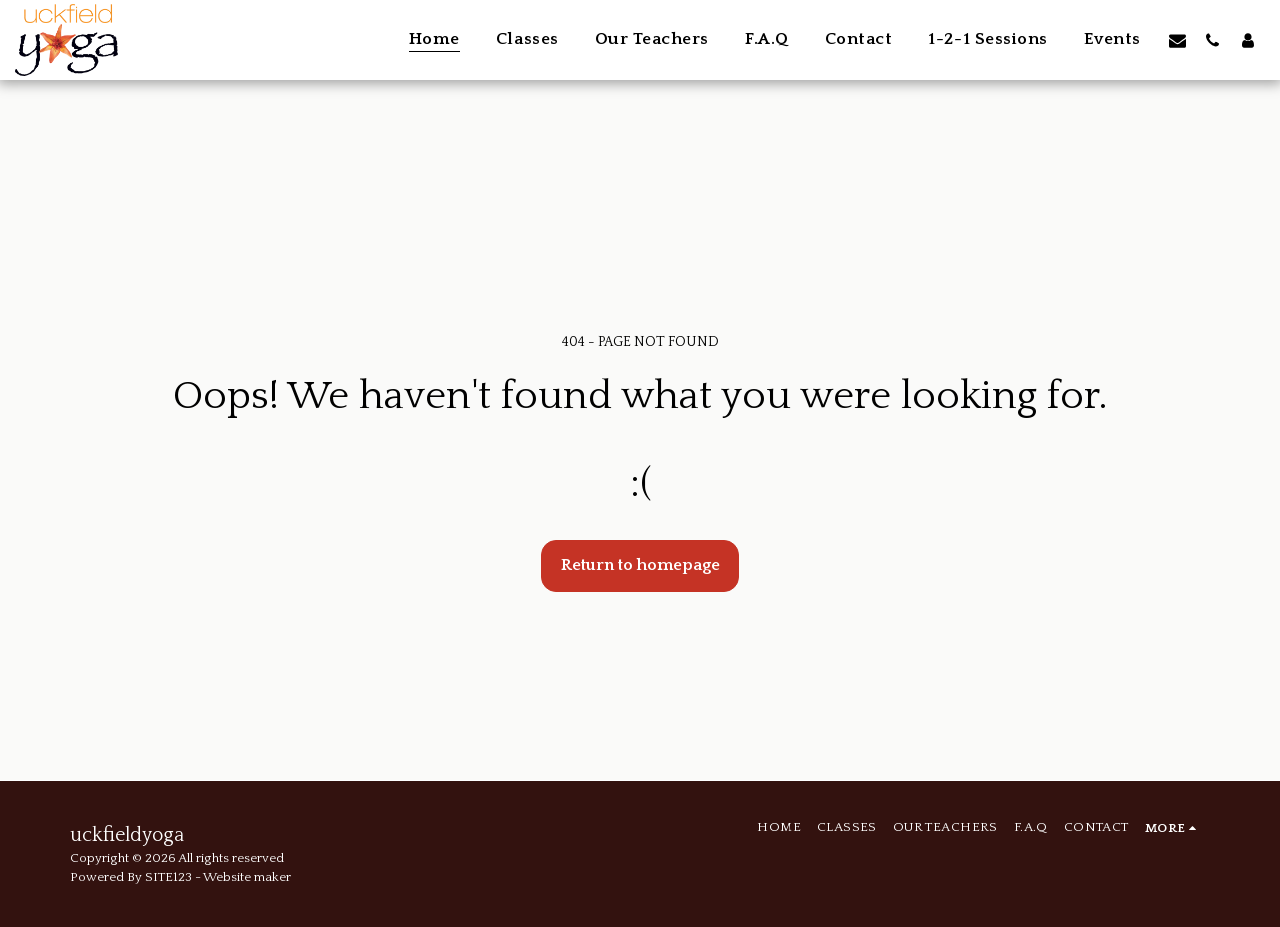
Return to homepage (640, 565)
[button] (1177, 40)
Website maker (247, 877)
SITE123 (168, 877)
